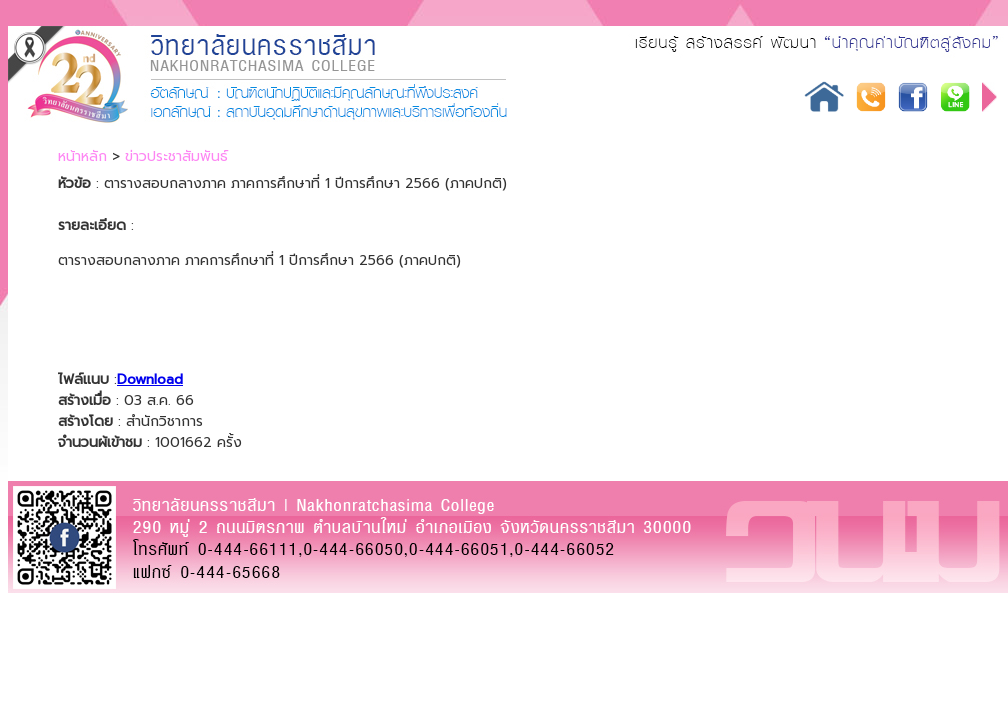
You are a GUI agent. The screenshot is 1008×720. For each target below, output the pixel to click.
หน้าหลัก (82, 156)
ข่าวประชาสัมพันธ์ (176, 156)
